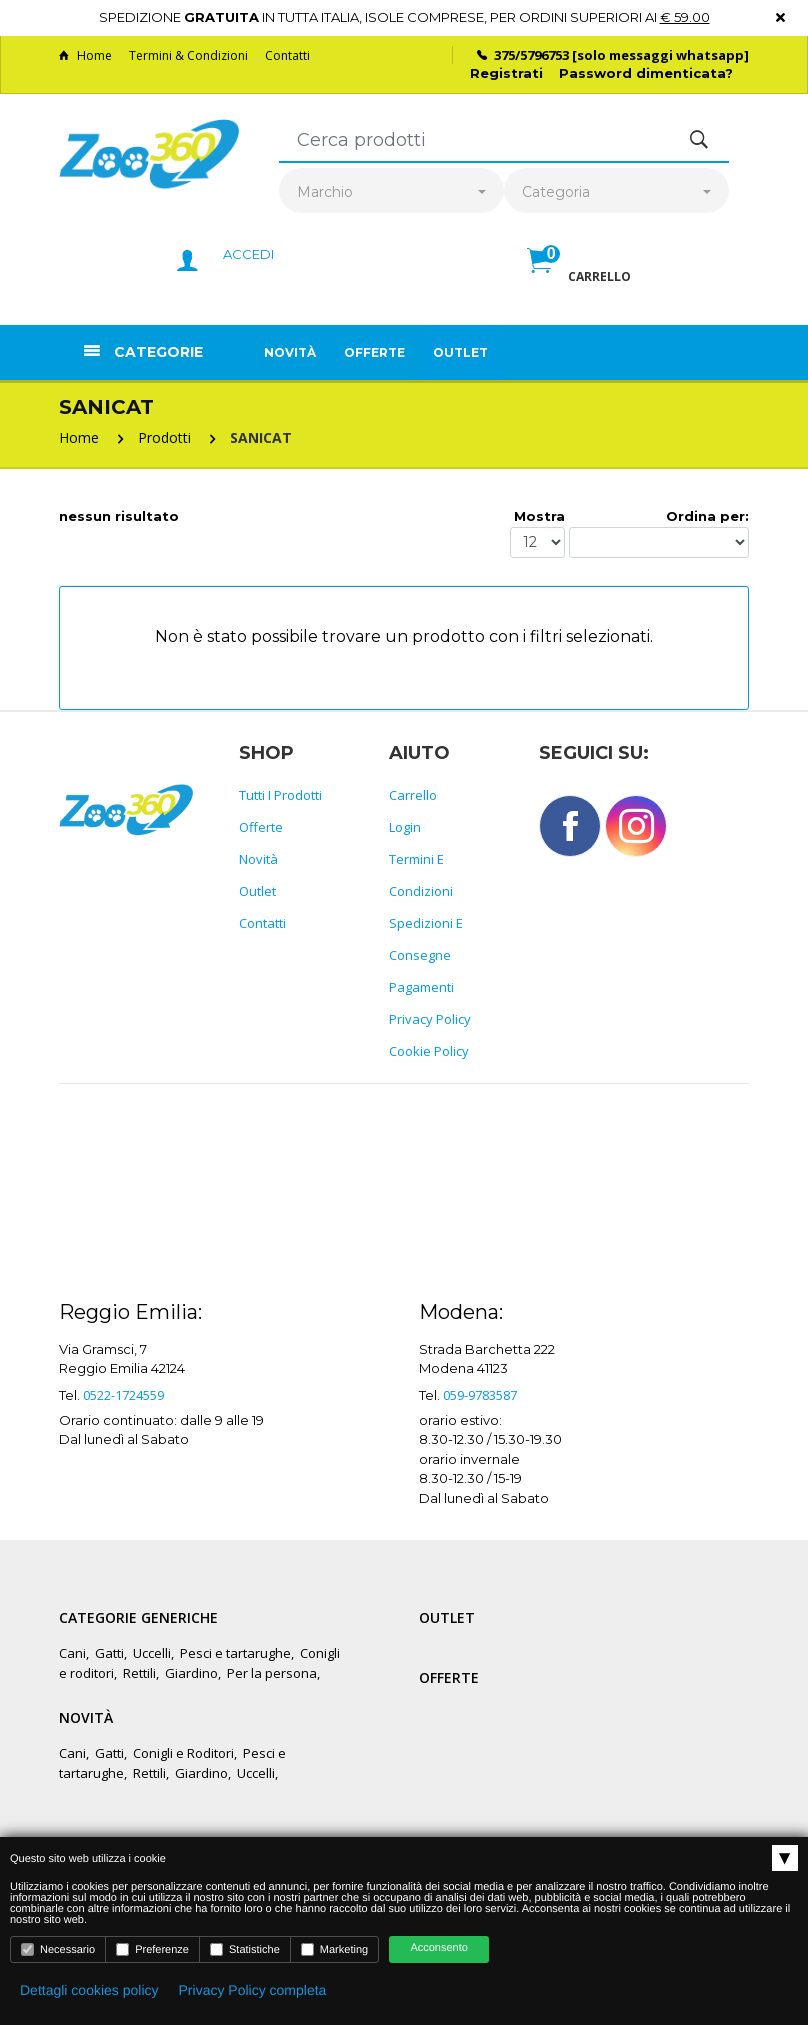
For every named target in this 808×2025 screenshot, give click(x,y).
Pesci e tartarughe (235, 1653)
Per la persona (272, 1673)
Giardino (191, 1673)
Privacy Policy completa (253, 1990)
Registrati (506, 73)
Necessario (58, 1949)
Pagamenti (421, 987)
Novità (290, 352)
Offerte (374, 352)
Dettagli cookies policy (89, 1990)
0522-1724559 (123, 1395)
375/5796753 (531, 55)
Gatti (109, 1653)
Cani (72, 1653)
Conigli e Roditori (183, 1753)
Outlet (460, 352)
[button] (579, 282)
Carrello (413, 795)
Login (405, 827)
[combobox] (391, 192)
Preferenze (152, 1949)
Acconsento (438, 1948)
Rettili (139, 1673)
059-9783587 (480, 1395)
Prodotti (164, 437)
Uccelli (152, 1653)
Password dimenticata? (646, 73)
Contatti (287, 55)
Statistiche (245, 1949)
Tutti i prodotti (280, 795)
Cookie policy (429, 1051)
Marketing (334, 1949)
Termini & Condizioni (188, 55)
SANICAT (261, 437)
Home (85, 55)
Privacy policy (430, 1019)
